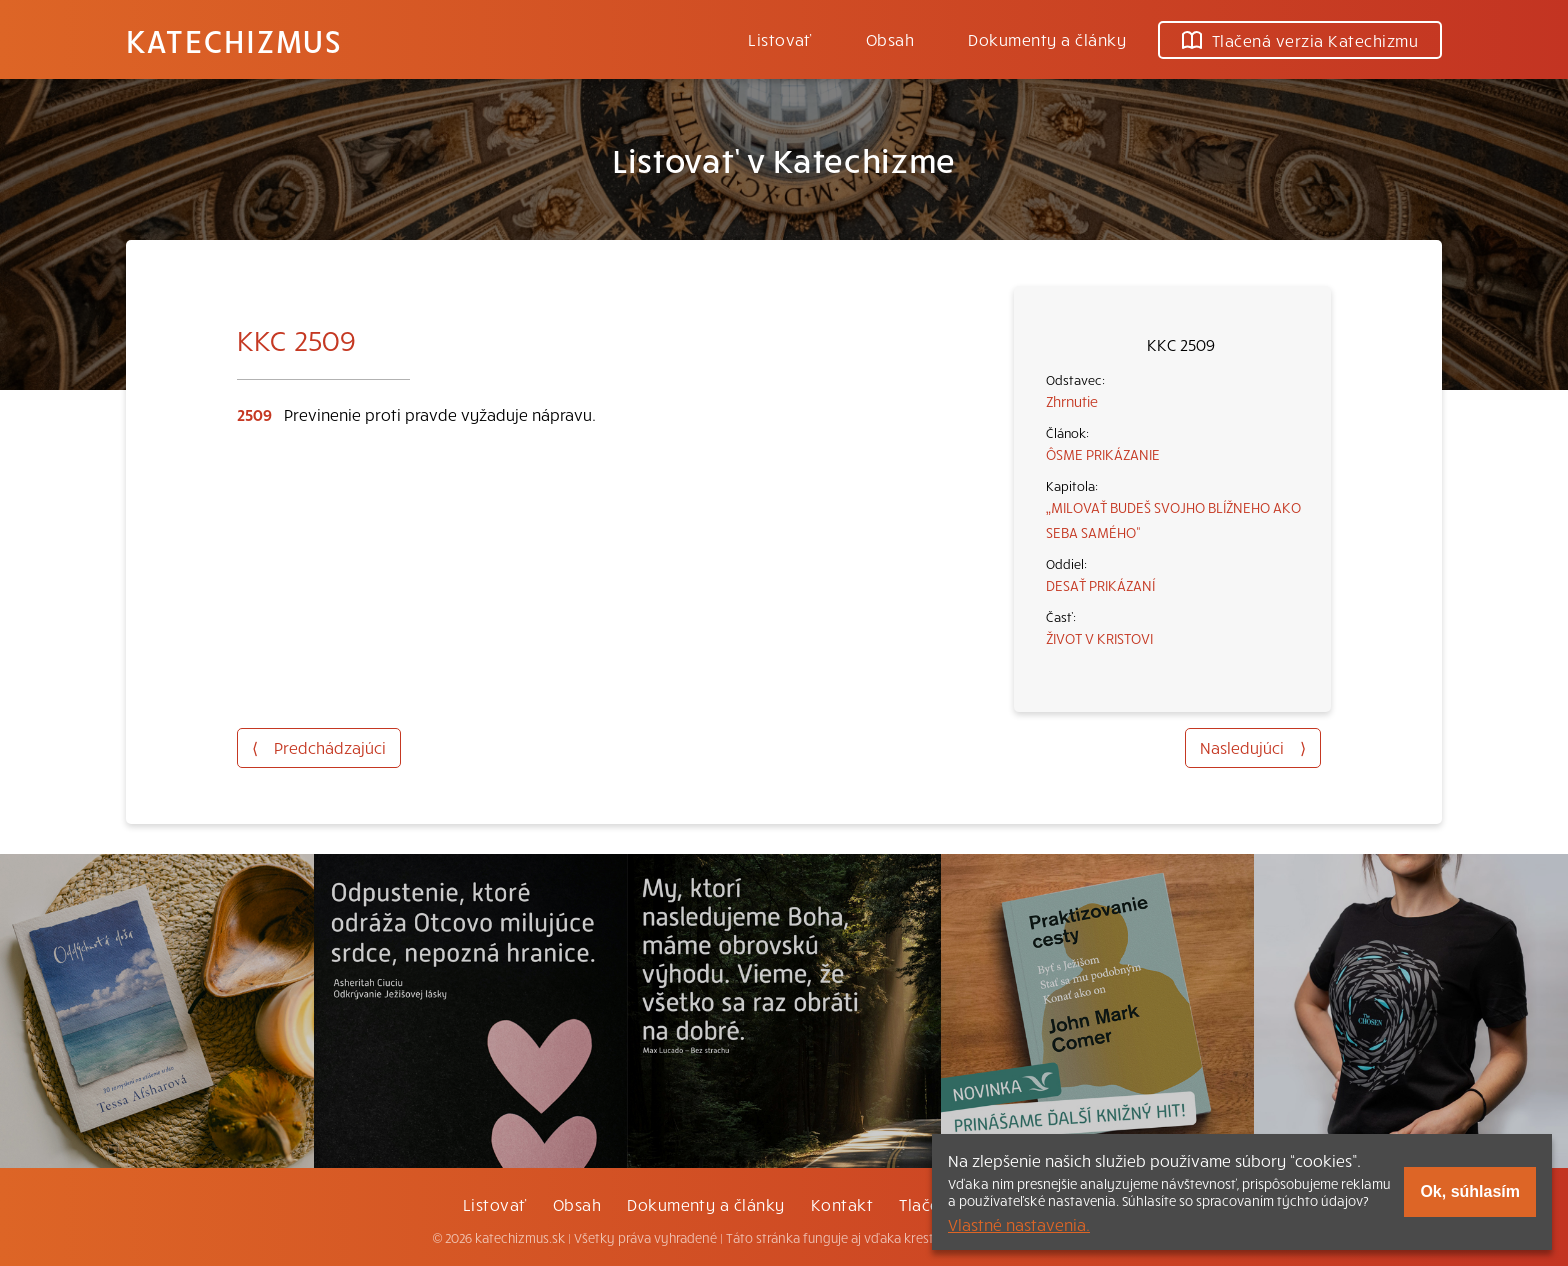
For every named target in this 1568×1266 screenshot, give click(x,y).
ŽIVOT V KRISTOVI (1099, 638)
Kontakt (842, 1204)
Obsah (890, 39)
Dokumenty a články (1047, 39)
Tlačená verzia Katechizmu (1300, 40)
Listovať (780, 39)
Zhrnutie (1072, 401)
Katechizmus (234, 40)
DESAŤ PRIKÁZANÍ (1100, 585)
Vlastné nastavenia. (1019, 1224)
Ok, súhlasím (1470, 1191)
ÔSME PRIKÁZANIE (1103, 454)
